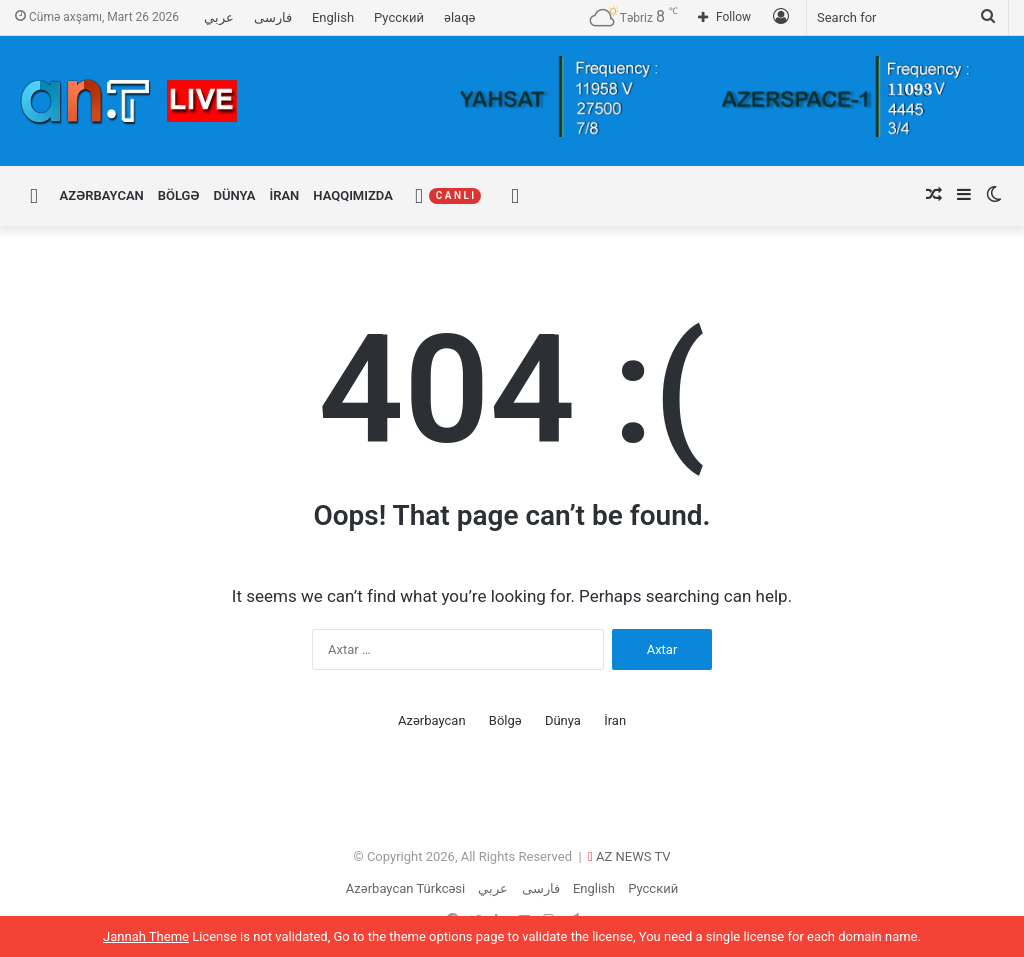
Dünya (235, 195)
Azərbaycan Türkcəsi (405, 888)
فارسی (273, 17)
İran (284, 195)
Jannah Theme (146, 936)
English (333, 17)
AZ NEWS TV (633, 856)
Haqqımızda (353, 195)
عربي (219, 17)
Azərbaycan (102, 195)
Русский (399, 17)
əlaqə (459, 17)
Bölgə (179, 195)
